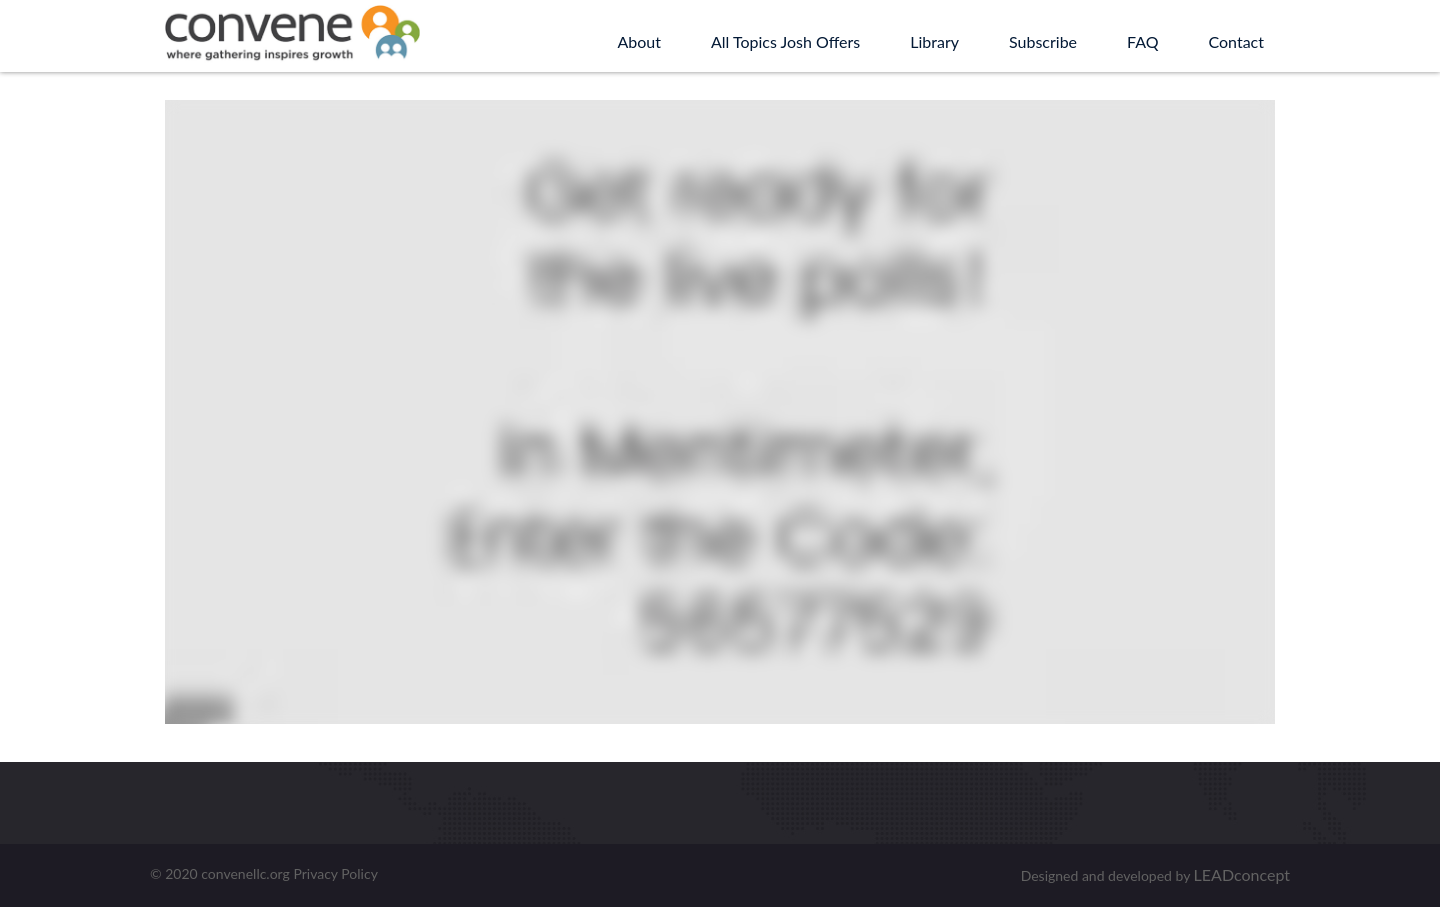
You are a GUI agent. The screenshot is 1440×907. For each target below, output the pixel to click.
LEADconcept (1242, 874)
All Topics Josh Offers (785, 41)
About (639, 41)
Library (934, 41)
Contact (1236, 41)
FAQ (1142, 41)
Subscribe (1043, 41)
